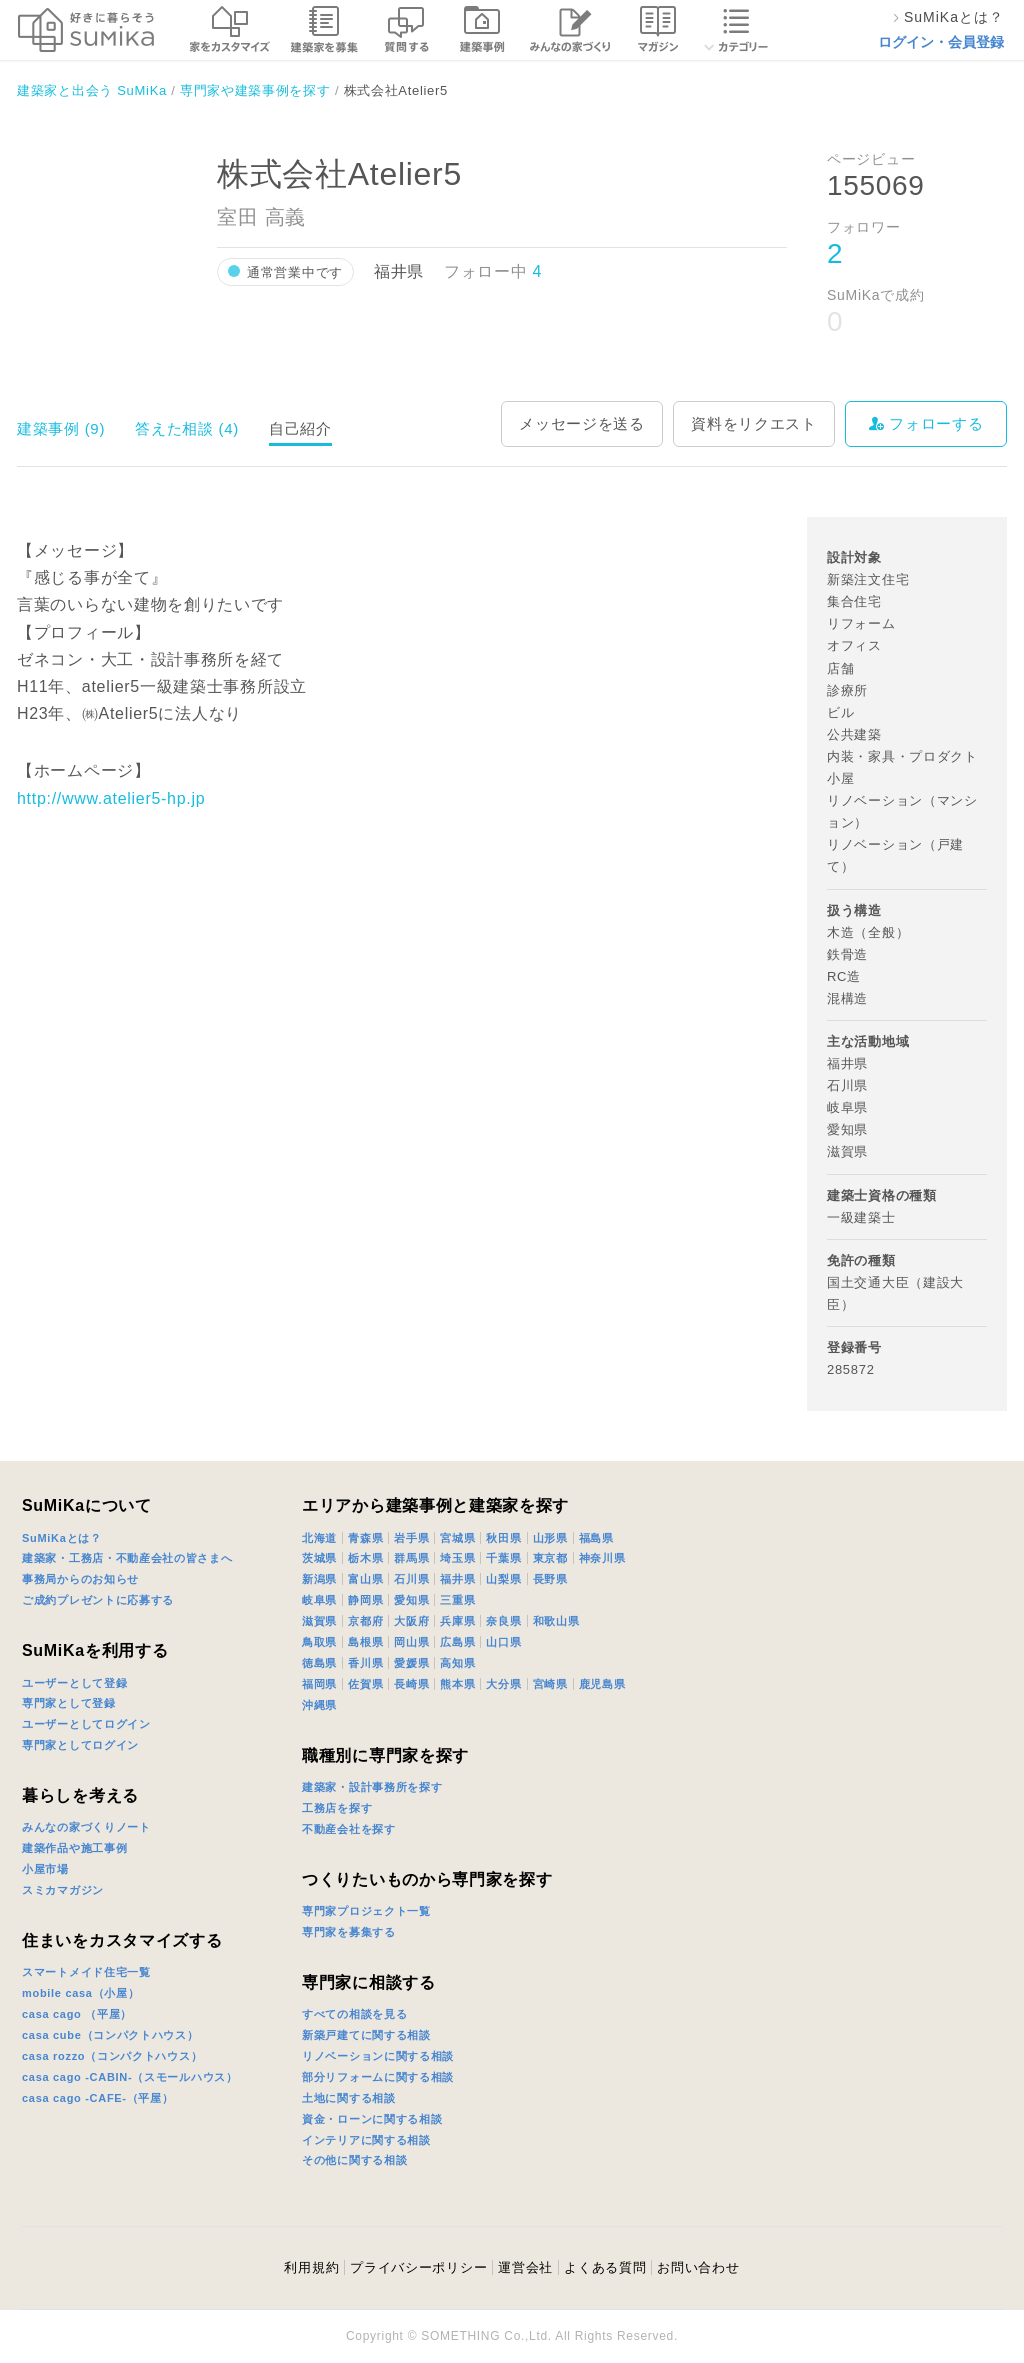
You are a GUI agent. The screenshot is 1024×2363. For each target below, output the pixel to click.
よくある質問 (605, 2267)
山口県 (503, 1642)
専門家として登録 (69, 1703)
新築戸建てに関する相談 (366, 2035)
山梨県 (503, 1579)
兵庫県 (457, 1621)
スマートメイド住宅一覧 (86, 1972)
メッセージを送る (582, 423)
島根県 (365, 1642)
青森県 (365, 1538)
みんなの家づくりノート (86, 1827)
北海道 (319, 1538)
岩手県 (411, 1538)
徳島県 (319, 1663)
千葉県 (503, 1558)
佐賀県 (365, 1684)
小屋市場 (45, 1869)
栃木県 (365, 1558)
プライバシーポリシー (418, 2267)
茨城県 (319, 1558)
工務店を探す (337, 1808)
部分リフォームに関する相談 (378, 2077)
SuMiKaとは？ (62, 1538)
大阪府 (411, 1621)
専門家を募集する (349, 1932)
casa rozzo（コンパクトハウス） (112, 2056)
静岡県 (365, 1600)
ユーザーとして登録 (74, 1683)
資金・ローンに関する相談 (372, 2119)
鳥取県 (319, 1642)
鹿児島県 (602, 1684)
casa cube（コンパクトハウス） (110, 2035)
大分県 (503, 1684)
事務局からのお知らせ (80, 1579)
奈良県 (503, 1621)
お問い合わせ (698, 2267)
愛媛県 (411, 1663)
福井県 (457, 1579)
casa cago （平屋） (77, 2014)
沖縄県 (319, 1705)
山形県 (550, 1538)
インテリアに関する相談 (366, 2140)
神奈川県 (602, 1558)
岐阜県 (319, 1600)
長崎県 (411, 1684)
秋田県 (503, 1538)
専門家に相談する (369, 1982)
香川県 (365, 1663)
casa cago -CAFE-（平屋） (98, 2098)
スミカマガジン (63, 1890)
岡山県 (411, 1642)
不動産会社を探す (349, 1829)
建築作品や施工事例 (74, 1848)
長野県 (550, 1579)
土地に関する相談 (349, 2098)
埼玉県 (457, 1558)
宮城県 (457, 1538)
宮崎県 (550, 1684)
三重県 (457, 1600)
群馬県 (411, 1558)
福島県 (596, 1538)
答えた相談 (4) (187, 428)
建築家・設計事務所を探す (372, 1787)
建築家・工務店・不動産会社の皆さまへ (127, 1558)
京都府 (365, 1621)
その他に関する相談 (354, 2160)
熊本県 (457, 1684)
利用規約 (311, 2267)
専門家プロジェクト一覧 (366, 1911)
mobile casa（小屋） (80, 1993)
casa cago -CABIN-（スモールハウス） (130, 2077)
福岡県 (319, 1684)
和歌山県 (556, 1621)
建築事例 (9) (61, 428)
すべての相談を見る (354, 2014)
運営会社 (525, 2267)
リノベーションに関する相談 (378, 2056)
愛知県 (411, 1600)
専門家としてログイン (80, 1745)
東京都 (550, 1558)
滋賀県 (319, 1621)
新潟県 (319, 1579)
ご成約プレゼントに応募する (98, 1600)
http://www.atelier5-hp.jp (111, 798)
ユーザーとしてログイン (86, 1724)
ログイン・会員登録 (941, 42)
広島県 (457, 1642)
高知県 (457, 1663)
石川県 (411, 1579)
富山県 (365, 1579)
